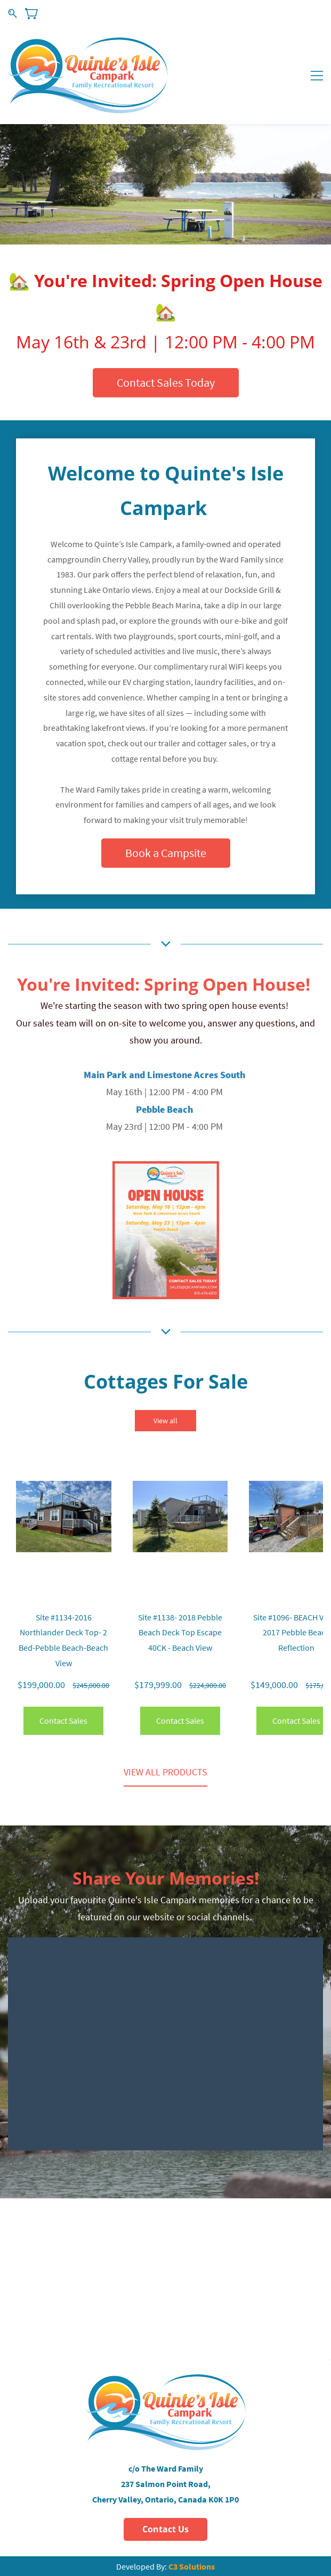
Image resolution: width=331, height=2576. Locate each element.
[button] (166, 382)
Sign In (279, 13)
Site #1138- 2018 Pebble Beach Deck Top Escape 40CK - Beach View (180, 1632)
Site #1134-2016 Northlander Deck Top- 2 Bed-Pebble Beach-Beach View (63, 1640)
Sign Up (312, 13)
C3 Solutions (191, 2566)
